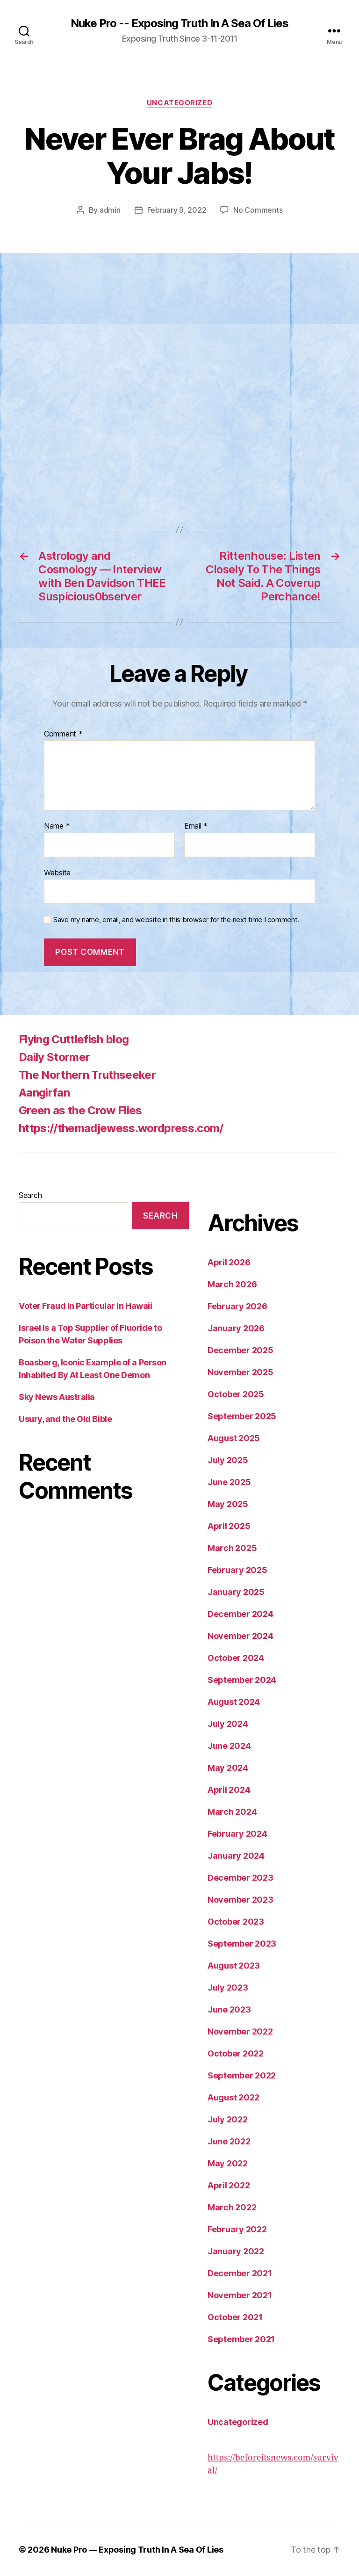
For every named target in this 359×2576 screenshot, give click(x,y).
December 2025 (240, 1350)
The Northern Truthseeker (87, 1075)
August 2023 (234, 1965)
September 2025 (242, 1416)
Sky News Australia (57, 1397)
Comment (63, 734)
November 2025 (240, 1372)
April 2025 (229, 1526)
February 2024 (237, 1834)
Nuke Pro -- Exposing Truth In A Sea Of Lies (179, 23)
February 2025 (237, 1570)
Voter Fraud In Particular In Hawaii (85, 1306)
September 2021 (241, 2339)
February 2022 (237, 2229)
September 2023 (242, 1943)
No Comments (257, 210)
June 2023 (229, 2009)
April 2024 (229, 1790)
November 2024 (240, 1636)
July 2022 (228, 2119)
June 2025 (229, 1482)
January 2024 (236, 1856)
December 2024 (240, 1614)
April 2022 (229, 2185)
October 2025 (236, 1394)
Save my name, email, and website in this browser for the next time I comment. (176, 920)
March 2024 (232, 1812)
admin (110, 210)
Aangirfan (44, 1092)
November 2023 (240, 1900)
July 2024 (228, 1724)
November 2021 (240, 2295)
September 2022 (242, 2075)
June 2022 (229, 2141)
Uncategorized (179, 103)
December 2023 (240, 1878)
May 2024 (228, 1768)
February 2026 (237, 1306)
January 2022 (236, 2251)
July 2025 (228, 1460)
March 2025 (232, 1548)
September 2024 (242, 1680)
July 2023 (228, 1987)
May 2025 (228, 1504)
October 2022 (236, 2053)
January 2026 (236, 1328)
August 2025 (234, 1438)
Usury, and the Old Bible (65, 1419)
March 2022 (232, 2207)
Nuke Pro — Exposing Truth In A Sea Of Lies (137, 2549)
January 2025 (236, 1592)
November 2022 (240, 2031)
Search (30, 1195)
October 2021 (235, 2317)
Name (57, 826)
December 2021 (240, 2273)
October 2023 (236, 1922)
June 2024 (229, 1746)
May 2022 (228, 2163)
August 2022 (233, 2097)
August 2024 (234, 1702)
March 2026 (232, 1284)
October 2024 (236, 1658)
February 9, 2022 (177, 210)
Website (57, 872)
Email (196, 826)
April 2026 (229, 1262)
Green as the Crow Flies (80, 1110)
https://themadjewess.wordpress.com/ (121, 1128)
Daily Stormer (54, 1057)
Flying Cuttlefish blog (74, 1039)
